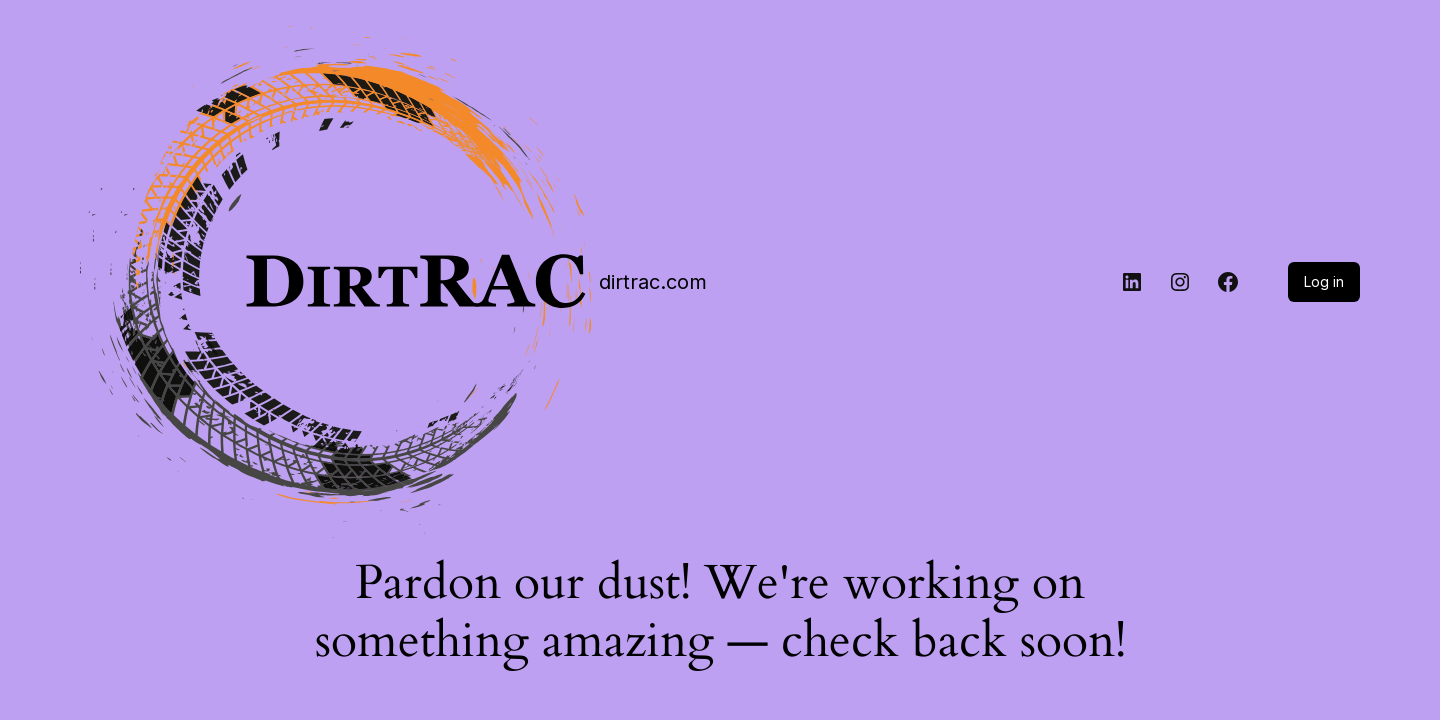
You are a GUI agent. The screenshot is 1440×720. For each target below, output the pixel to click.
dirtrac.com (653, 282)
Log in (1324, 281)
